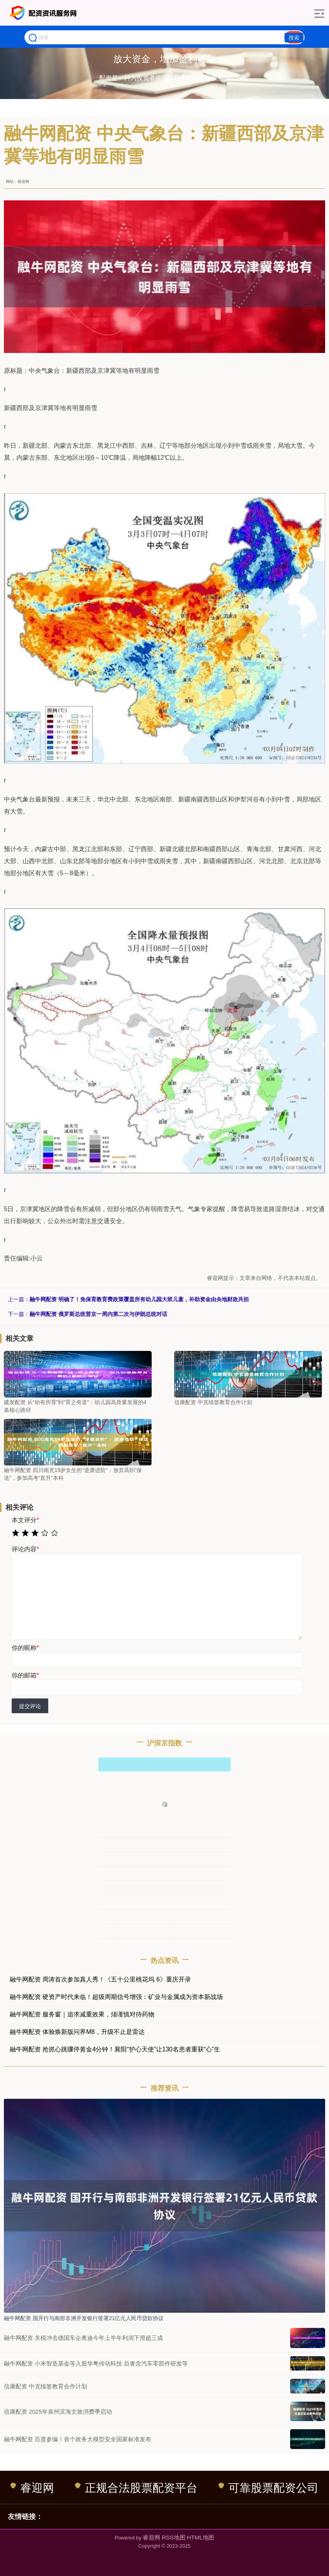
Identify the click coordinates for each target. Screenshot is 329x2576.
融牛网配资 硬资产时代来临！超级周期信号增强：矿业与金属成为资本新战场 (116, 1997)
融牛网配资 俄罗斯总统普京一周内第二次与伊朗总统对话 (98, 1314)
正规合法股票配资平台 (136, 2487)
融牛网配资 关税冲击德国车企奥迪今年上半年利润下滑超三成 (83, 2337)
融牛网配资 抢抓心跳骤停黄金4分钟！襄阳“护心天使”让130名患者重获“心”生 (115, 2049)
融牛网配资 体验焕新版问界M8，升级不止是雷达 (77, 2031)
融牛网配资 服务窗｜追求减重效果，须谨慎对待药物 (82, 2014)
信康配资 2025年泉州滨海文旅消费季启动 (58, 2411)
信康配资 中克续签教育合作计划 (45, 2386)
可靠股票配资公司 (268, 2487)
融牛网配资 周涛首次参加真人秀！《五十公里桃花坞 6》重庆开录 (100, 1979)
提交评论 (30, 1706)
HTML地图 (200, 2537)
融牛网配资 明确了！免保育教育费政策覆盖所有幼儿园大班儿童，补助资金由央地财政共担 (139, 1299)
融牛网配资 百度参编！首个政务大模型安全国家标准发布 (77, 2439)
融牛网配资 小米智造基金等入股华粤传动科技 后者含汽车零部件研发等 (96, 2363)
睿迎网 (32, 2487)
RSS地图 (174, 2537)
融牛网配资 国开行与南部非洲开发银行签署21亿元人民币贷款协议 (84, 2318)
